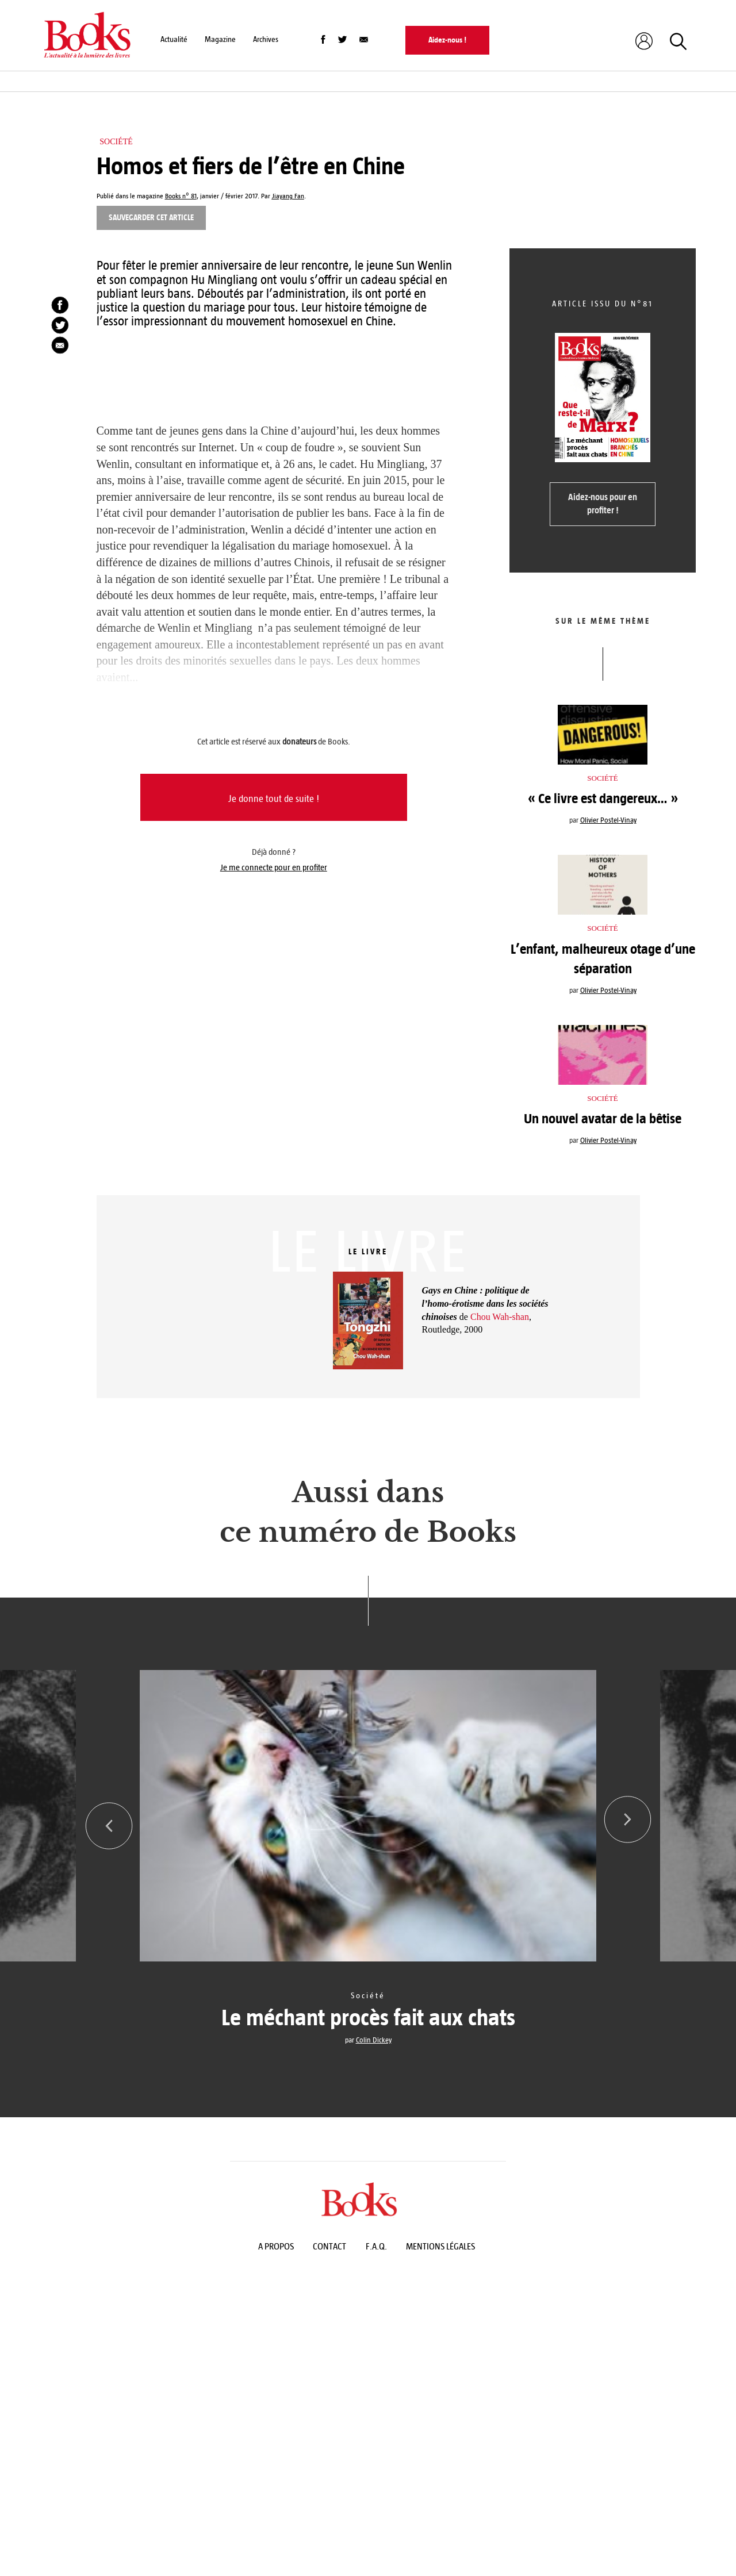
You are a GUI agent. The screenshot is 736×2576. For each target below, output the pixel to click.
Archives (265, 39)
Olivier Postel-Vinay (608, 820)
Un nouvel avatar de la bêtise (602, 1118)
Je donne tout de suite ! (273, 798)
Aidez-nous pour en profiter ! (602, 503)
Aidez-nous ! (447, 40)
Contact (329, 2246)
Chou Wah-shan (499, 1317)
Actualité (173, 39)
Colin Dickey (374, 2040)
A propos (276, 2246)
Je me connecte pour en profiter (273, 867)
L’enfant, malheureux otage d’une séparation (603, 959)
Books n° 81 (181, 196)
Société (116, 141)
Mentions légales (440, 2246)
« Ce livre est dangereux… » (603, 798)
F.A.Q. (376, 2246)
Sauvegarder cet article (151, 217)
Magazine (220, 39)
